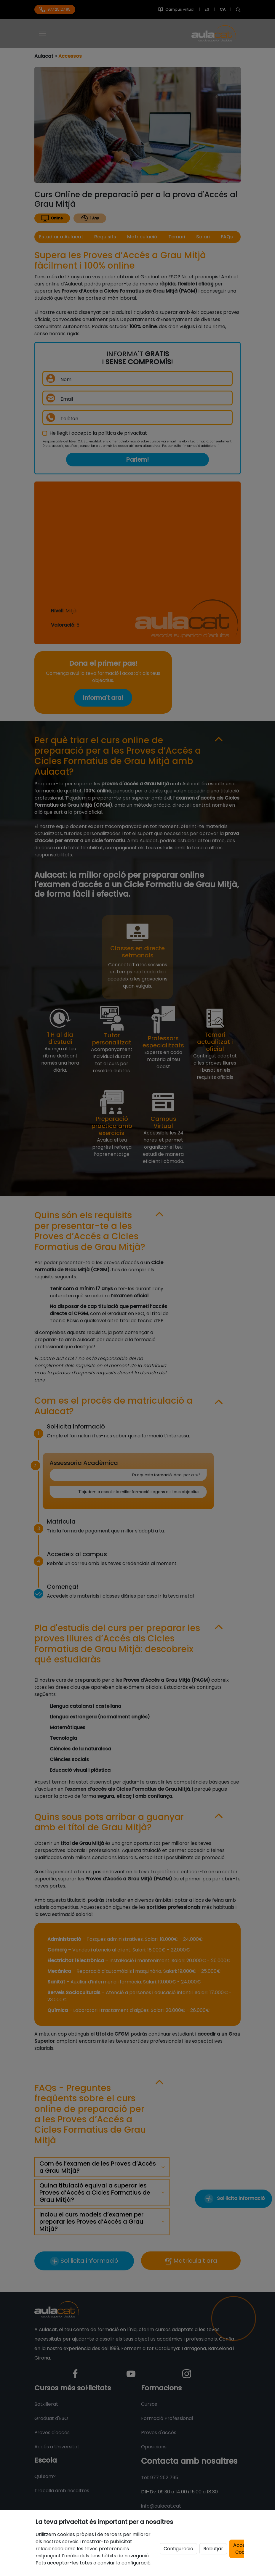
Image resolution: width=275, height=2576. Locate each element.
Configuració (178, 2548)
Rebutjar (213, 2548)
